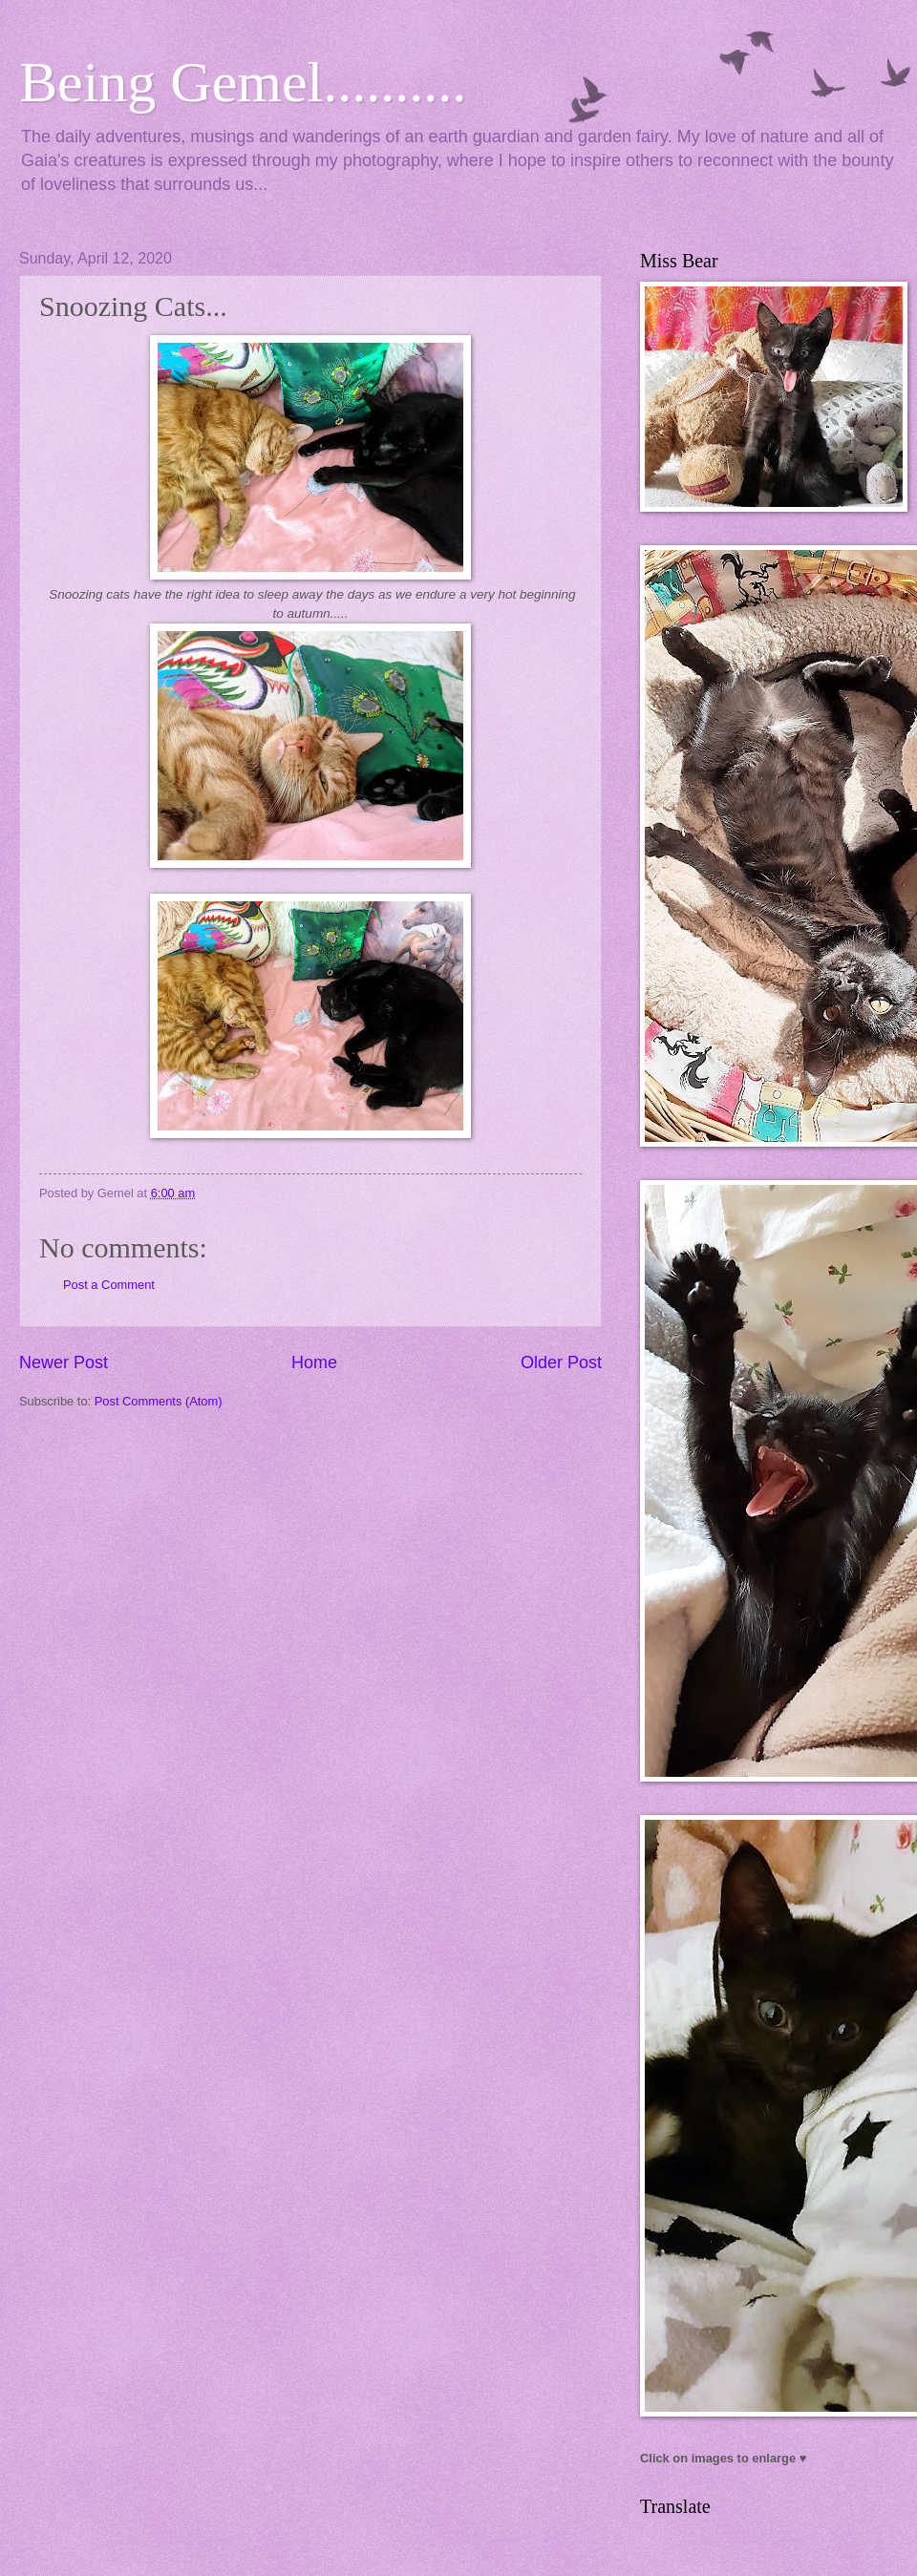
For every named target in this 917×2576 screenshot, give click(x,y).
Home (314, 1362)
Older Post (561, 1362)
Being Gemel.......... (242, 82)
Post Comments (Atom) (159, 1401)
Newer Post (63, 1362)
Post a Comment (109, 1284)
